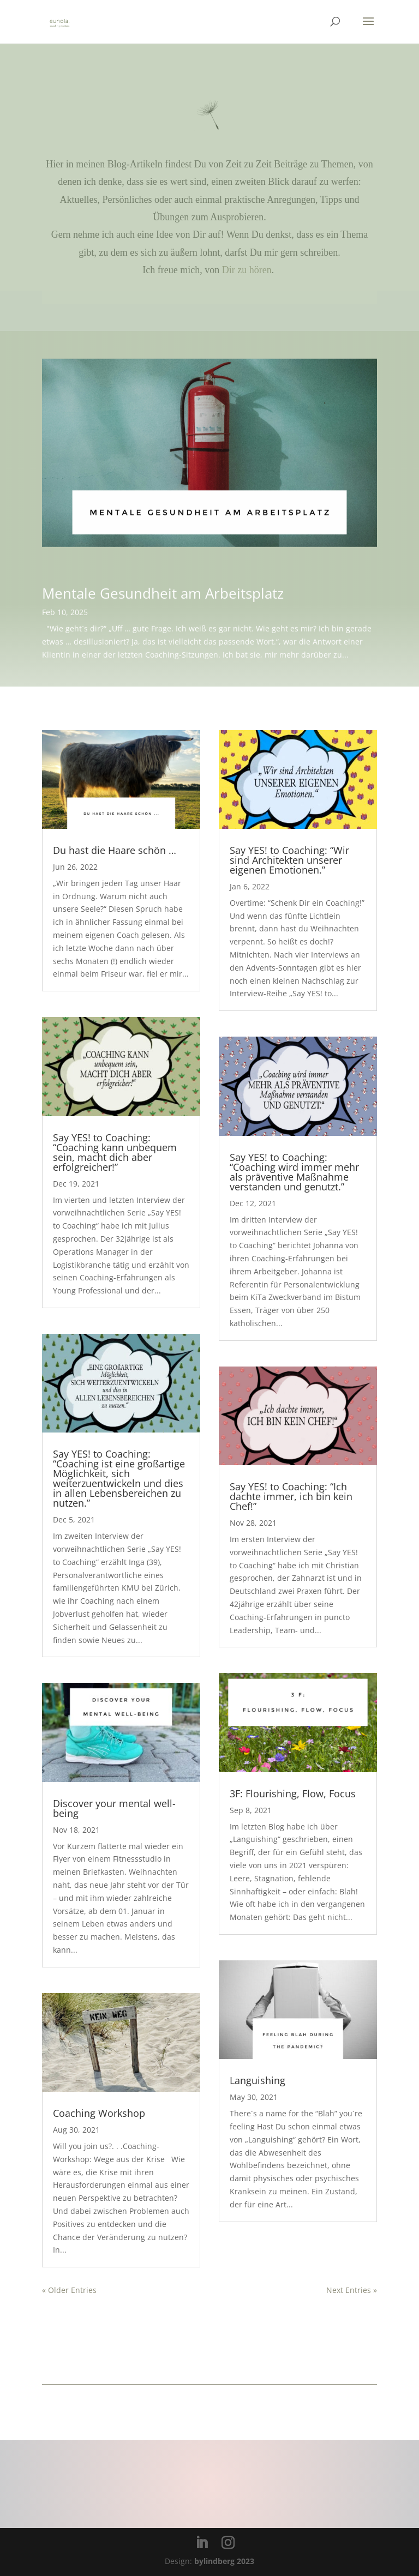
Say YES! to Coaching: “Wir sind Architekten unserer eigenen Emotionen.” (289, 860)
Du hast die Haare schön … (114, 850)
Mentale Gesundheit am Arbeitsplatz (163, 590)
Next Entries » (351, 2290)
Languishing (257, 2080)
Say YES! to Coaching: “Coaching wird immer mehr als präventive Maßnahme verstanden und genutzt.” (294, 1172)
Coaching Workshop (99, 2113)
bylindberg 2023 (224, 2561)
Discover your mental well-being (114, 1808)
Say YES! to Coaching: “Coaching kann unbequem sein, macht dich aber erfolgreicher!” (115, 1152)
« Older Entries (69, 2290)
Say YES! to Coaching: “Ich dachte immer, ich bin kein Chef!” (291, 1496)
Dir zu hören (247, 269)
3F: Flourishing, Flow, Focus (293, 1793)
